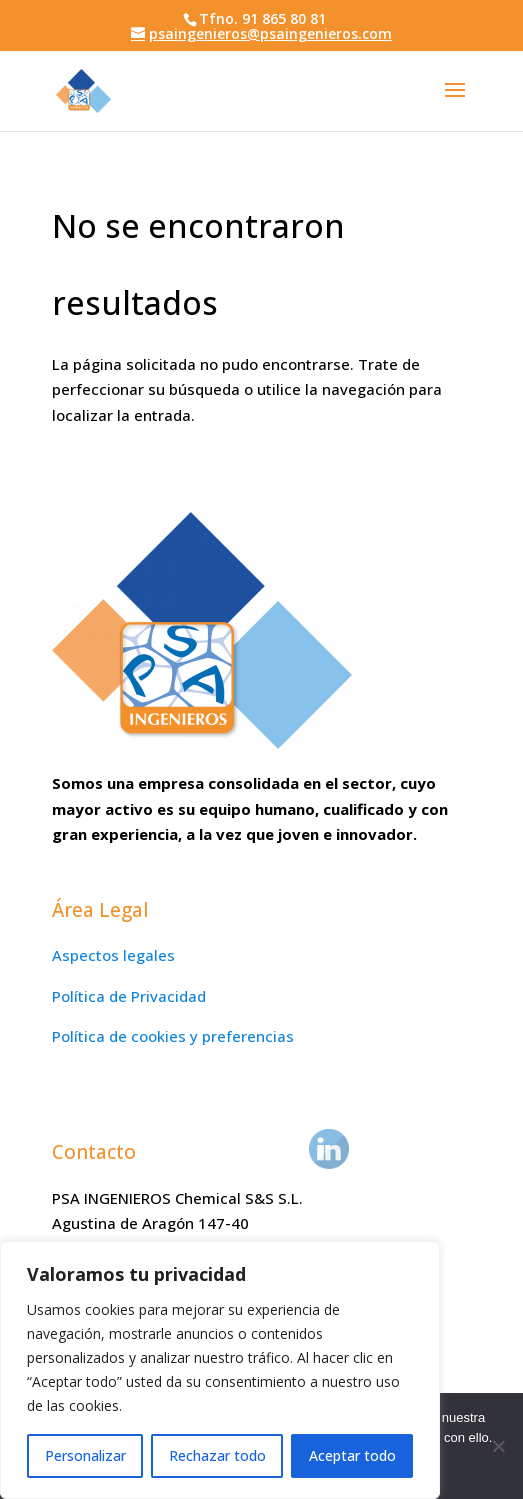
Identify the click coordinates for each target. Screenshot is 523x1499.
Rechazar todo (217, 1455)
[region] (220, 1370)
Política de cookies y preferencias (173, 1036)
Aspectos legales (113, 955)
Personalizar (85, 1455)
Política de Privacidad (129, 996)
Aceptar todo (352, 1455)
